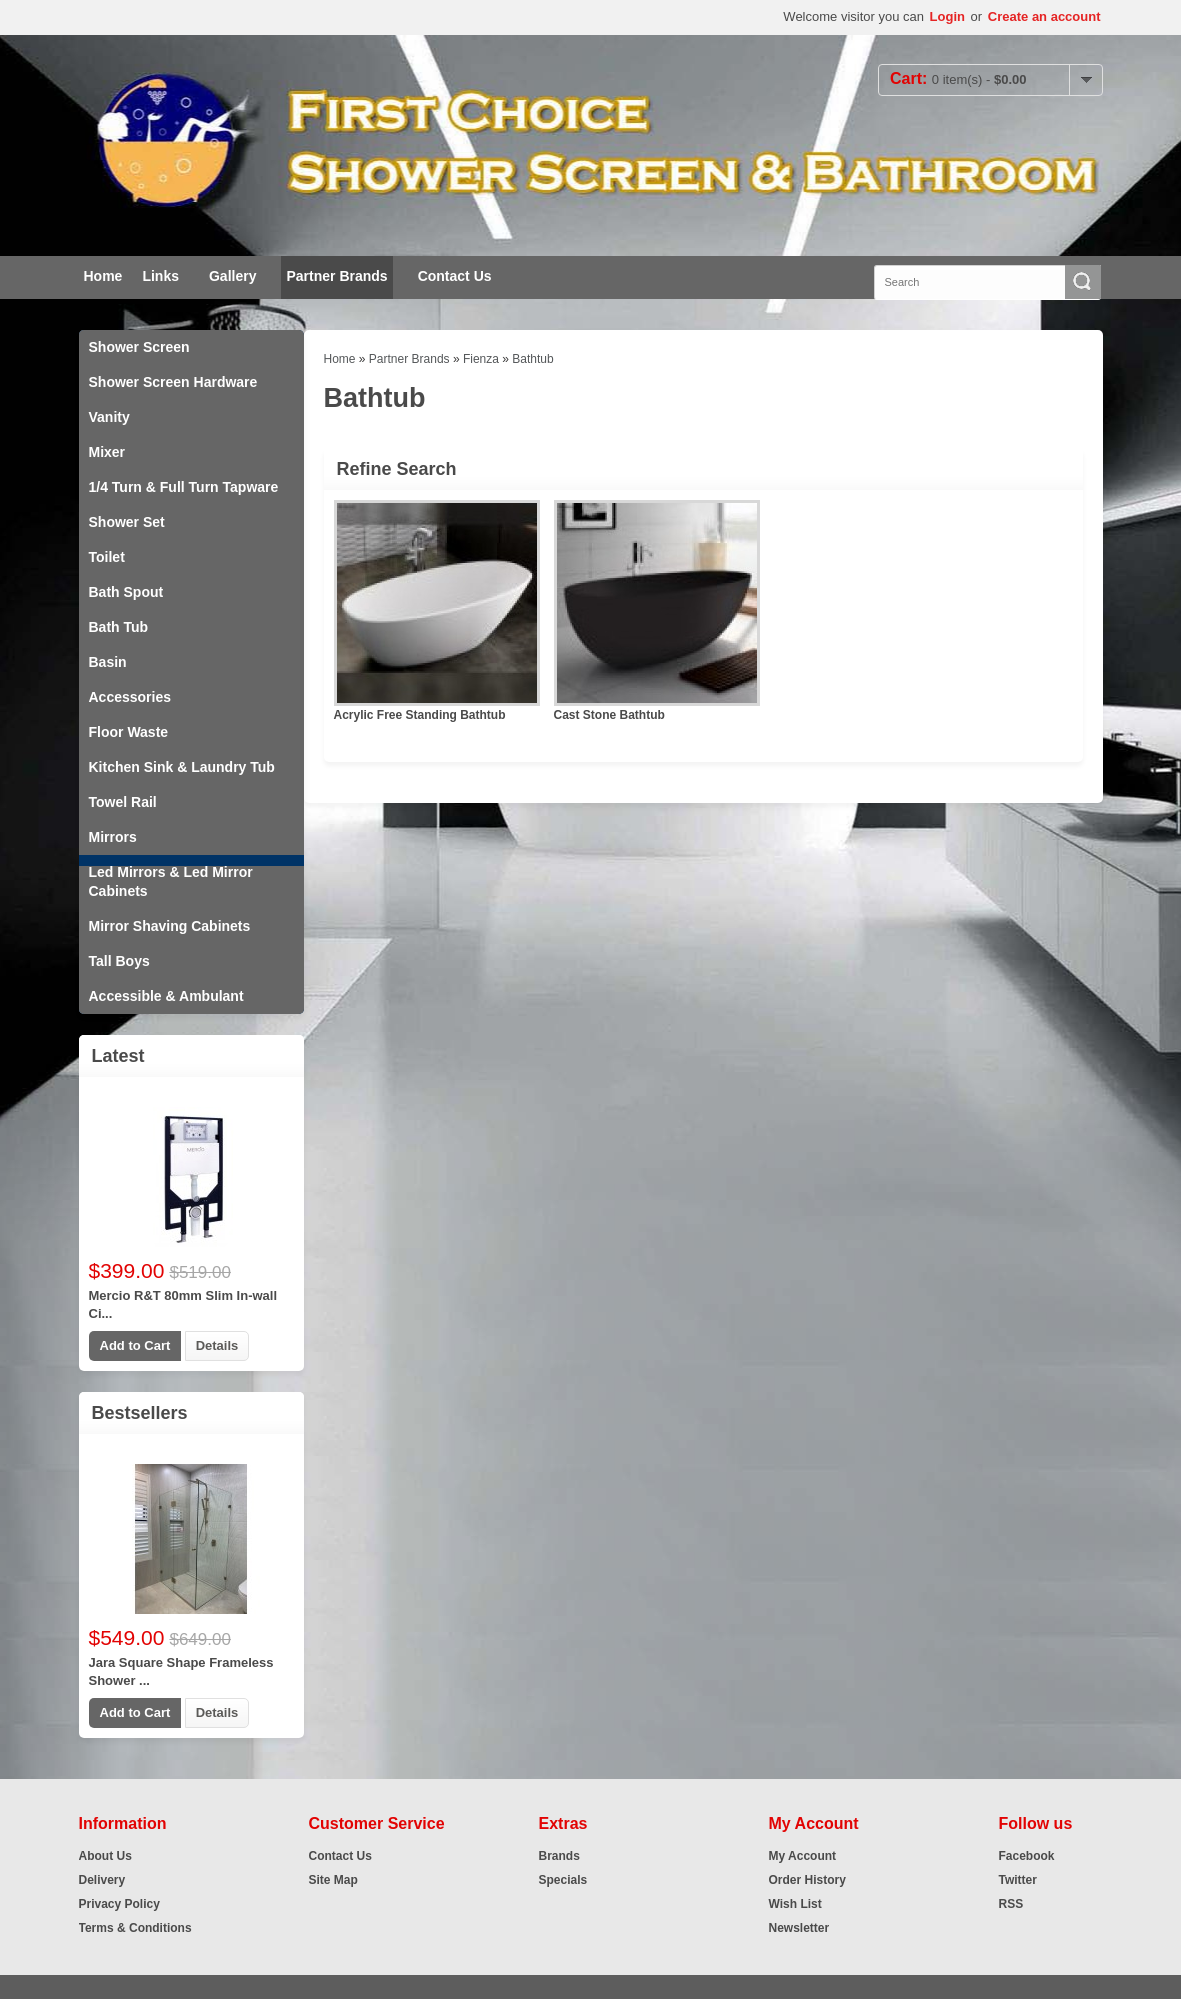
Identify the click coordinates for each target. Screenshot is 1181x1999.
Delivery (102, 1880)
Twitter (1018, 1880)
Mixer (107, 452)
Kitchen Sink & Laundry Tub (182, 767)
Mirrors (113, 837)
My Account (803, 1856)
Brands (559, 1856)
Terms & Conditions (135, 1928)
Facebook (1027, 1856)
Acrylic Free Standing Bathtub (420, 715)
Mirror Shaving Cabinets (170, 926)
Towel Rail (123, 802)
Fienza (481, 359)
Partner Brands (336, 276)
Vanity (109, 417)
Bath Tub (119, 627)
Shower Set (127, 522)
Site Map (333, 1880)
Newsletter (799, 1928)
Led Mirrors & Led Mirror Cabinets (171, 881)
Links (160, 276)
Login (947, 16)
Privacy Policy (119, 1904)
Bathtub (532, 359)
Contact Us (455, 276)
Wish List (795, 1904)
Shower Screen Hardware (173, 382)
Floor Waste (129, 732)
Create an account (1044, 16)
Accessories (130, 697)
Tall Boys (119, 961)
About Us (105, 1856)
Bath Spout (126, 592)
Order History (807, 1880)
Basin (108, 662)
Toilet (107, 557)
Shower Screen (139, 347)
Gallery (232, 276)
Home (103, 276)
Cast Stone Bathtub (609, 715)
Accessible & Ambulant (166, 996)
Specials (563, 1880)
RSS (1011, 1904)
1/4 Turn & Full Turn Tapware (184, 487)
